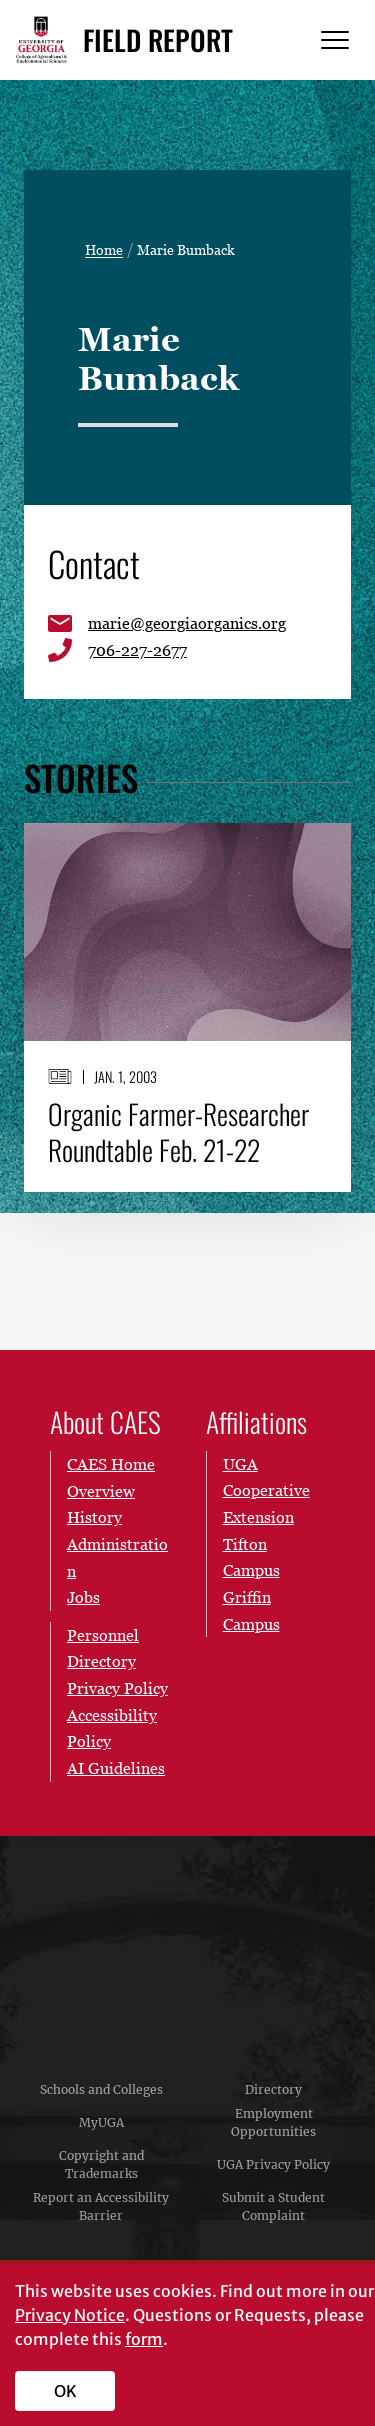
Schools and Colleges (101, 2089)
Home (104, 250)
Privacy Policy (117, 1688)
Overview (101, 1490)
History (94, 1517)
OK (65, 2391)
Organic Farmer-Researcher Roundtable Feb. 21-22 (178, 1132)
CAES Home (111, 1464)
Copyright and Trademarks (101, 2164)
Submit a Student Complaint (273, 2206)
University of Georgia (188, 1945)
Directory (273, 2089)
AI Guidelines (116, 1768)
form (144, 2339)
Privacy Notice (70, 2315)
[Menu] (335, 40)
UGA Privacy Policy (273, 2164)
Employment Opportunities (273, 2122)
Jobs (83, 1597)
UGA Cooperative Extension (266, 1490)
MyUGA (101, 2122)
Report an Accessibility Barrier (101, 2206)
